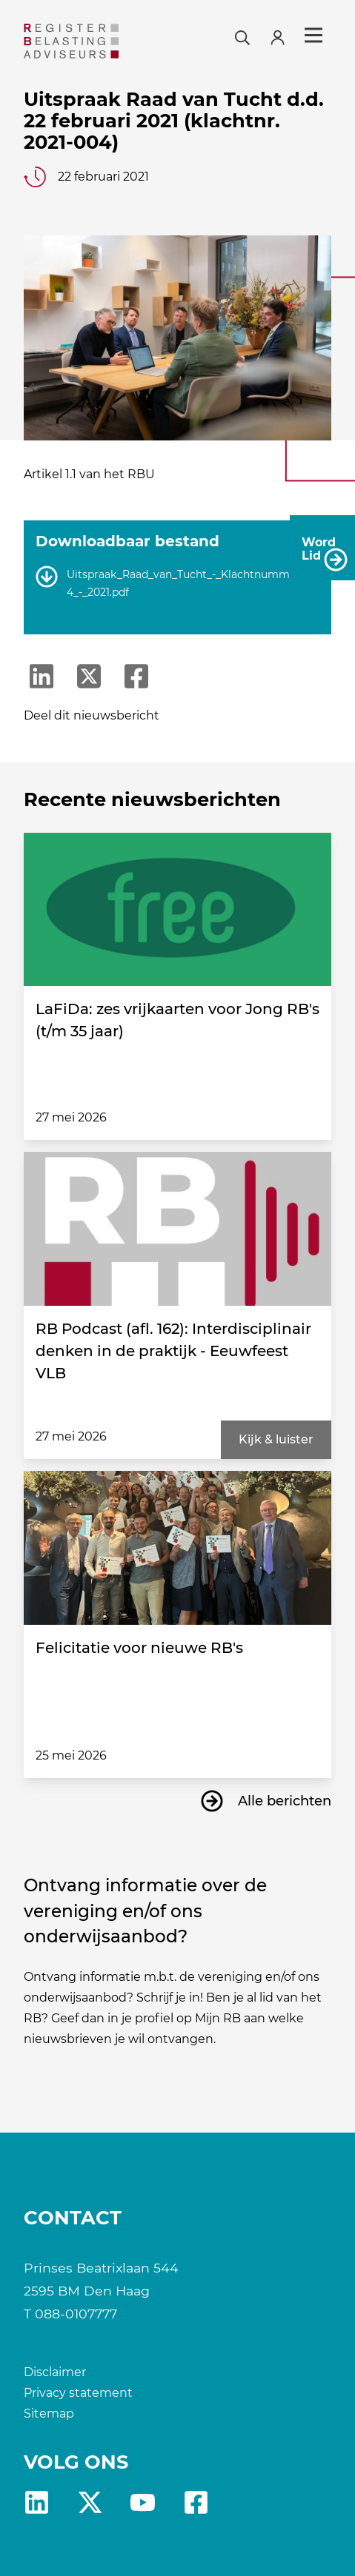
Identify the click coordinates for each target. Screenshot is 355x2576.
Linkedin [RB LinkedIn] (37, 2502)
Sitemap (49, 2413)
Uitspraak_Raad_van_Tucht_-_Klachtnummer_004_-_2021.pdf (193, 584)
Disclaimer (55, 2372)
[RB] (71, 41)
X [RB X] (90, 2502)
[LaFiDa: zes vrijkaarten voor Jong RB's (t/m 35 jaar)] (177, 910)
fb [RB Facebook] (196, 2502)
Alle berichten (284, 1801)
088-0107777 (76, 2313)
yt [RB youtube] (143, 2502)
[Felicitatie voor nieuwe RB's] (177, 1548)
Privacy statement (78, 2393)
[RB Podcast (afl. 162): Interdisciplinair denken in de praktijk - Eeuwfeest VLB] (177, 1229)
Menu (313, 35)
